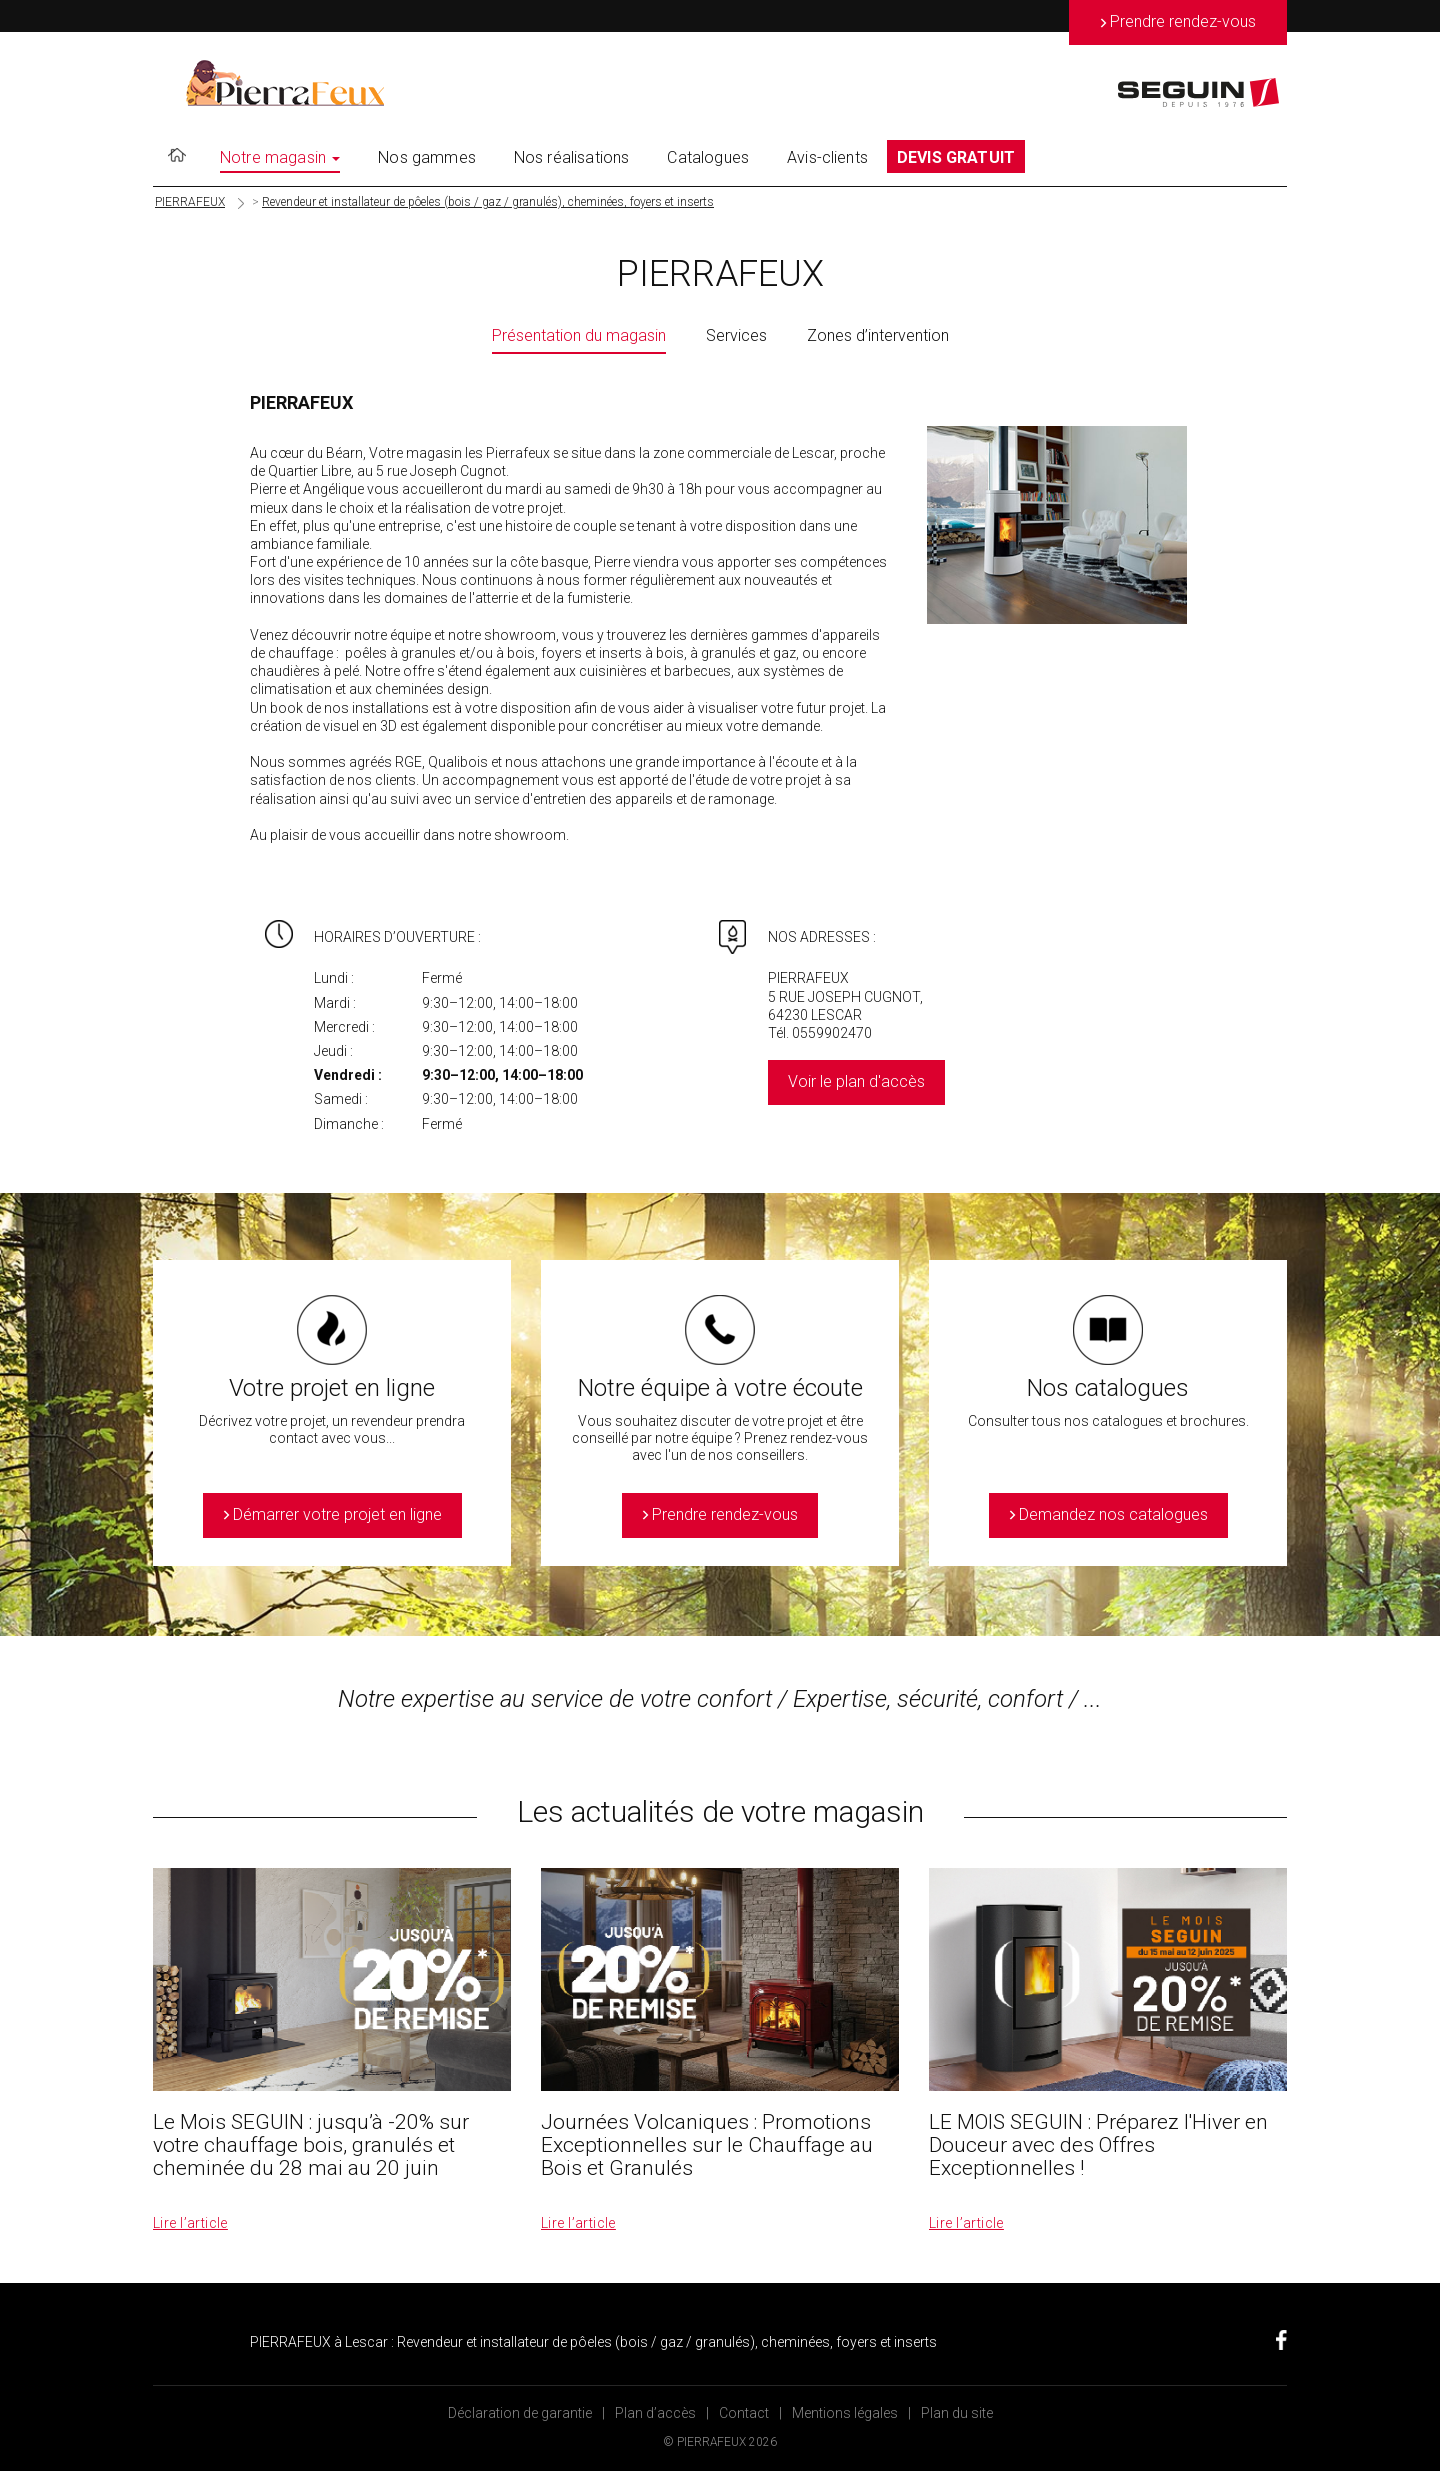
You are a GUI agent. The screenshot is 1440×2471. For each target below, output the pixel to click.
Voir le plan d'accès (856, 1081)
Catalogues (708, 157)
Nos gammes (427, 157)
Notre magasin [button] (280, 157)
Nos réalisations (572, 157)
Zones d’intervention (878, 335)
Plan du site (957, 2413)
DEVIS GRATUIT (956, 157)
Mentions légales (845, 2413)
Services (736, 335)
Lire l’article (190, 2223)
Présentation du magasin (579, 335)
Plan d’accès (655, 2413)
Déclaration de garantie (520, 2413)
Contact (744, 2413)
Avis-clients (827, 157)
